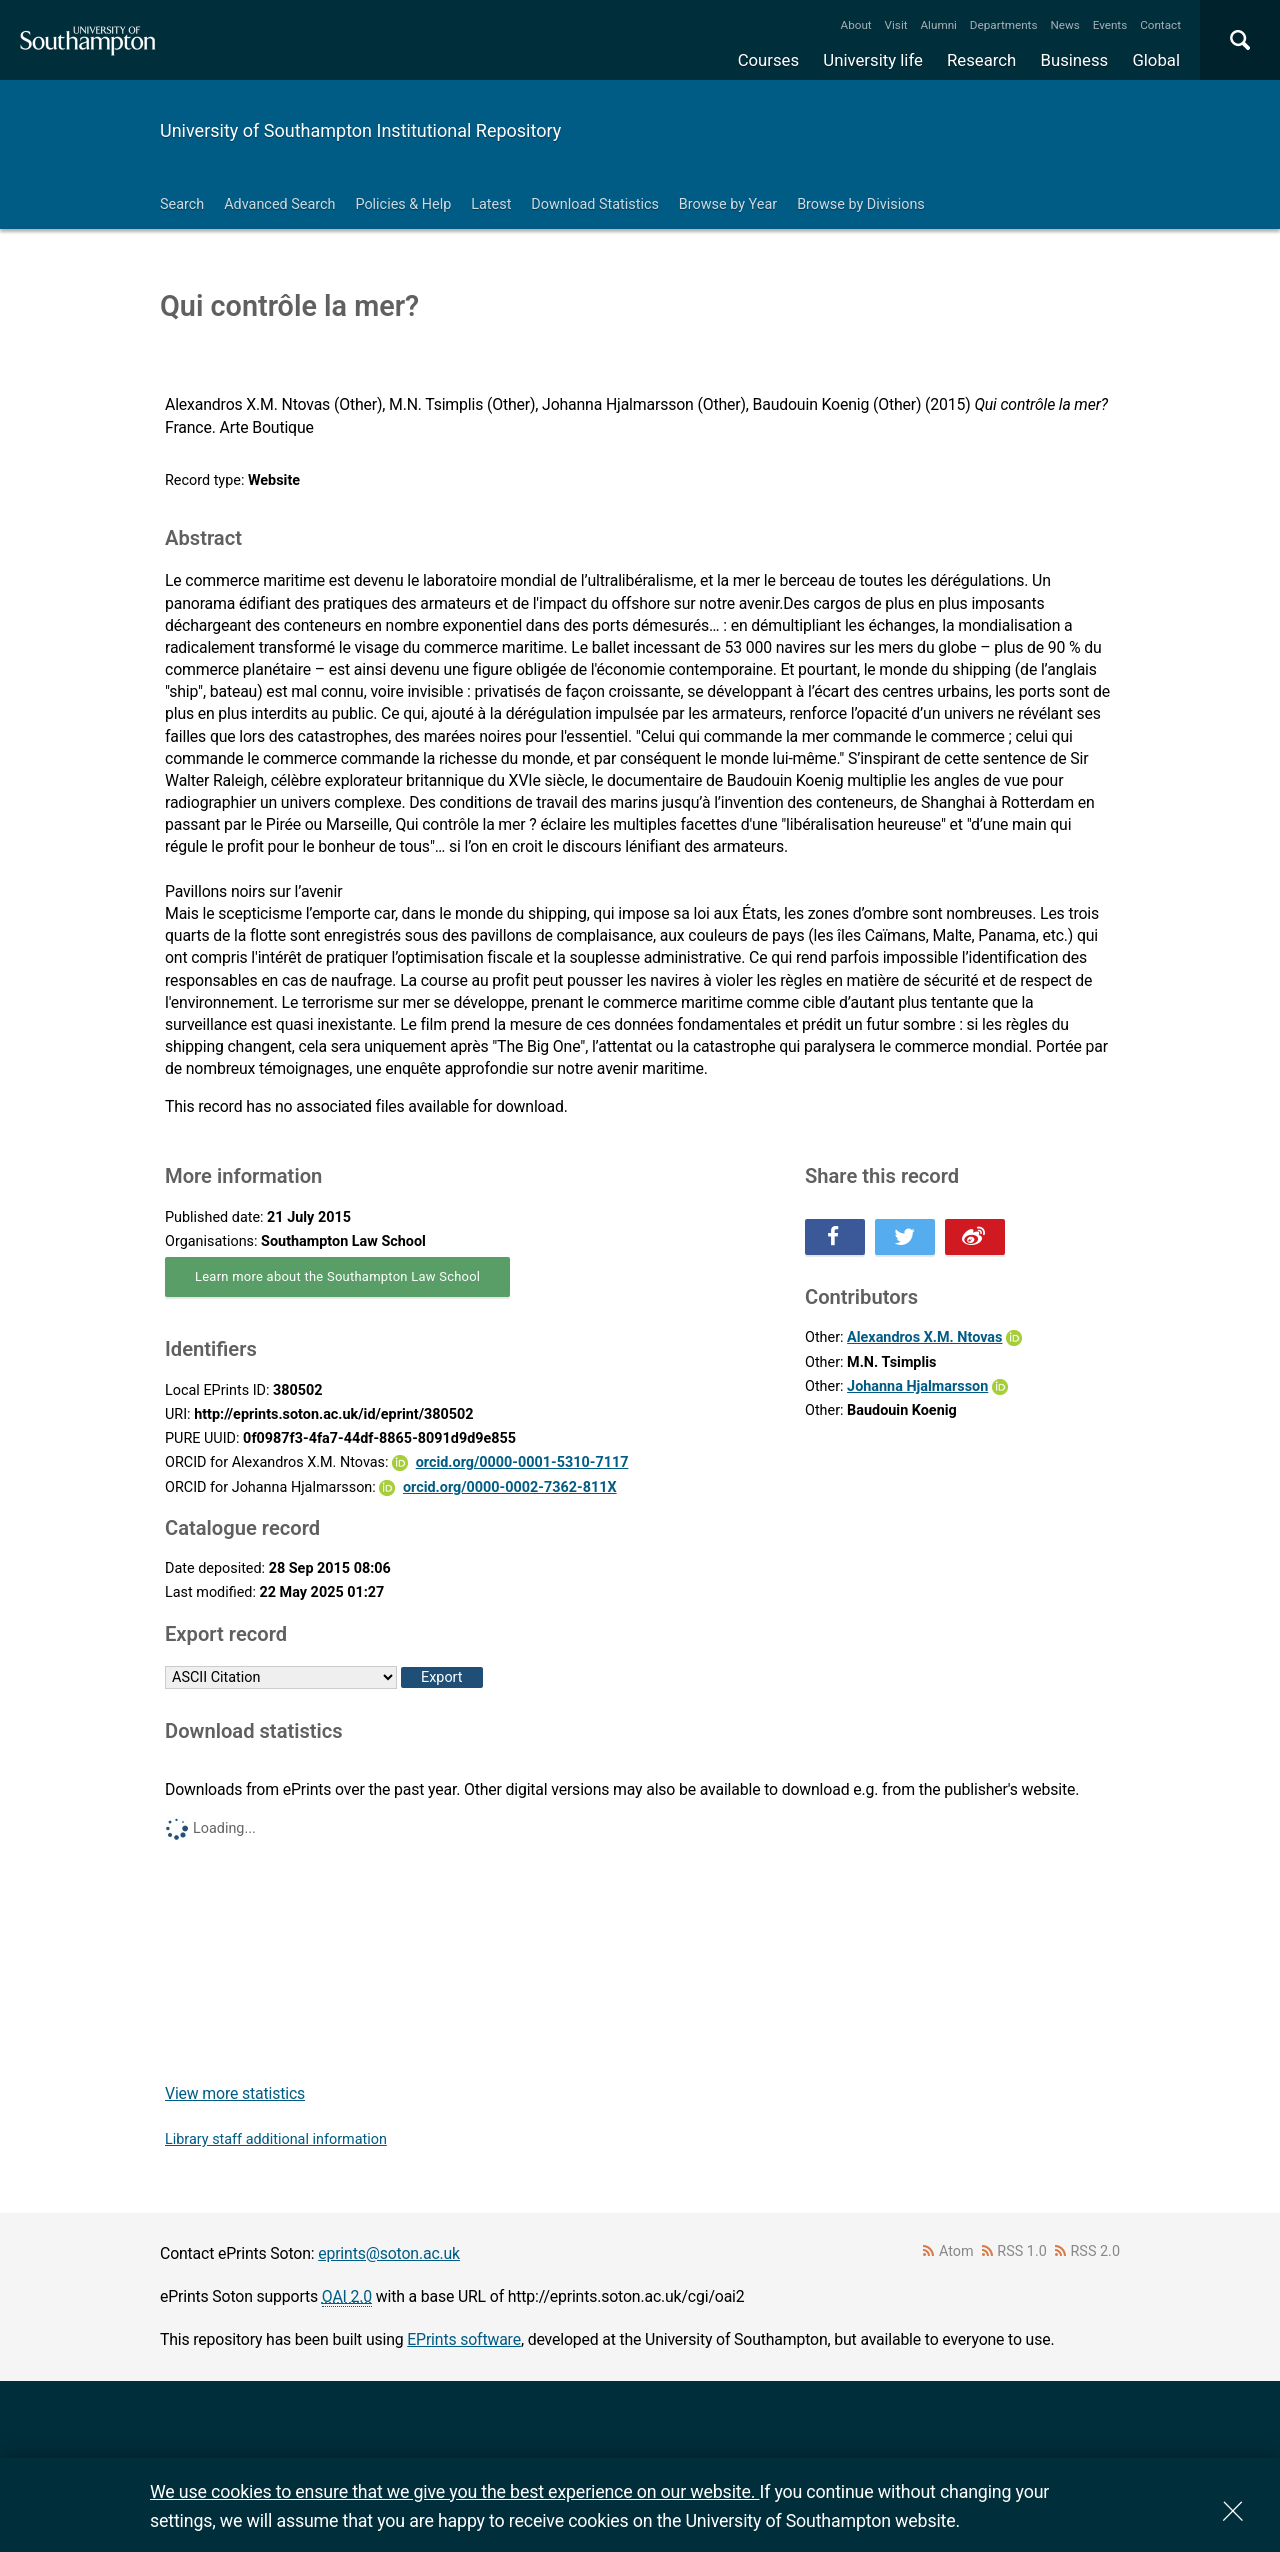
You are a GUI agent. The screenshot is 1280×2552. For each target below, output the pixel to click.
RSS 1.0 (1022, 2251)
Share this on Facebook (835, 1237)
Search (182, 204)
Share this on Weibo (975, 1237)
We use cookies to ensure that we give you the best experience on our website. (454, 2491)
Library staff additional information (276, 2139)
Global (1156, 60)
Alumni (938, 25)
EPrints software (464, 2339)
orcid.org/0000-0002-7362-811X (510, 1487)
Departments (1004, 25)
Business (1075, 60)
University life (873, 60)
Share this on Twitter (905, 1237)
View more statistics (235, 2093)
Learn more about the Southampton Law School (337, 1276)
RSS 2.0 (1096, 2251)
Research (981, 60)
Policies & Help (403, 204)
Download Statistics (595, 204)
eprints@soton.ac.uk (389, 2253)
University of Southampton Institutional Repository (360, 130)
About (856, 25)
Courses (768, 60)
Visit (896, 25)
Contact (1160, 25)
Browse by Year (728, 204)
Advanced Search (279, 204)
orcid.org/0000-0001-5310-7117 (522, 1462)
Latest (491, 204)
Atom (956, 2251)
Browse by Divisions (861, 204)
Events (1110, 25)
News (1064, 25)
